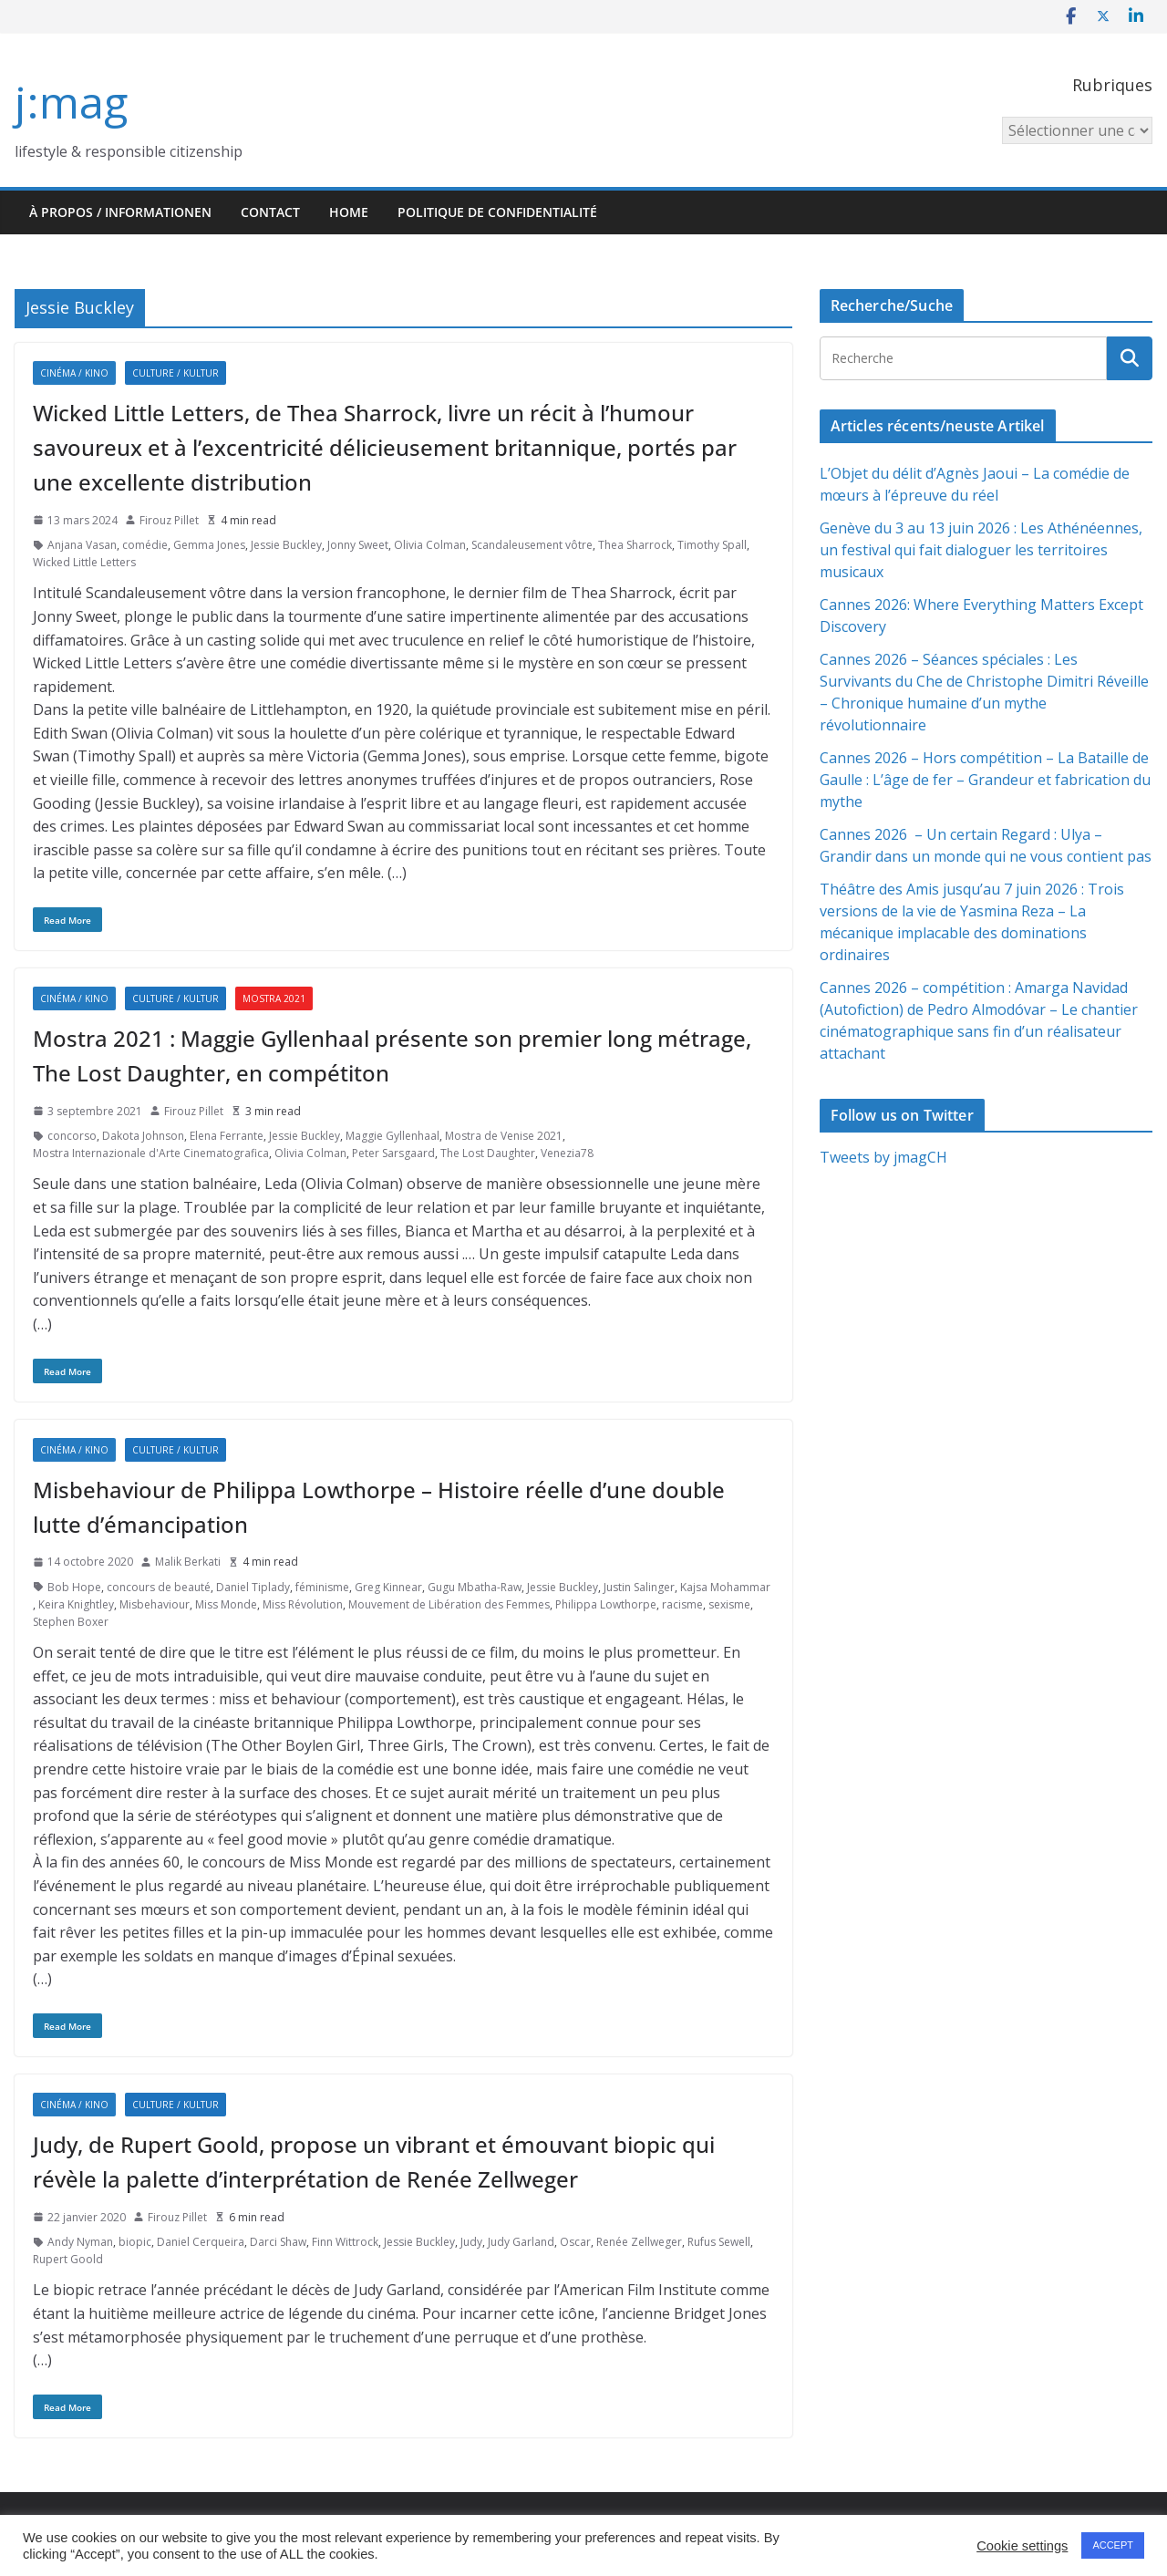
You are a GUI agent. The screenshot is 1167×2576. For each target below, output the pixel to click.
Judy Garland (521, 2242)
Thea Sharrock (635, 545)
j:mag (71, 101)
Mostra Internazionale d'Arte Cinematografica (151, 1153)
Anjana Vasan (82, 545)
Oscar (575, 2242)
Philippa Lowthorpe (605, 1604)
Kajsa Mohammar (725, 1587)
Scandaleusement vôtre (532, 545)
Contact (270, 212)
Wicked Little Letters (84, 562)
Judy (471, 2242)
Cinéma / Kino (74, 373)
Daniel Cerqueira (200, 2242)
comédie (145, 545)
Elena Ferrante (226, 1135)
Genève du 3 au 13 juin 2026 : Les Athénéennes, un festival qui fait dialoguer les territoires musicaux (981, 550)
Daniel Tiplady (253, 1587)
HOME (348, 212)
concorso (72, 1135)
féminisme (322, 1587)
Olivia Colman (430, 545)
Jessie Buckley (286, 545)
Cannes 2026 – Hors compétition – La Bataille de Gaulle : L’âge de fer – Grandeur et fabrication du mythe (985, 780)
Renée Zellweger (639, 2242)
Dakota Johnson (143, 1135)
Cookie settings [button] (1022, 2546)
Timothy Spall (712, 545)
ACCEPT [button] (1112, 2545)
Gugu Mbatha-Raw (475, 1587)
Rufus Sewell (718, 2242)
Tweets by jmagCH (883, 1157)
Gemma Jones (209, 545)
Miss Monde (226, 1604)
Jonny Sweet (357, 545)
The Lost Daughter (487, 1153)
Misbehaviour (154, 1604)
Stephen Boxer (70, 1621)
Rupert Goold (68, 2259)
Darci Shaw (278, 2242)
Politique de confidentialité (497, 212)
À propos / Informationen (120, 212)
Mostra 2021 (274, 998)
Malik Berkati (188, 1561)
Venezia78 (567, 1153)
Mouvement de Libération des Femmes (449, 1604)
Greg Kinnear (388, 1587)
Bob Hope (74, 1587)
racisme (682, 1604)
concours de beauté (159, 1587)
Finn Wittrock (345, 2242)
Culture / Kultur (175, 373)
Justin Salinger (639, 1587)
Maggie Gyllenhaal (392, 1135)
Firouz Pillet (169, 520)
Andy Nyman (80, 2242)
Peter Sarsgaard (393, 1153)
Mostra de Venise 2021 (504, 1135)
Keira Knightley (76, 1604)
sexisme (729, 1604)
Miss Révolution (303, 1604)
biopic (135, 2242)
